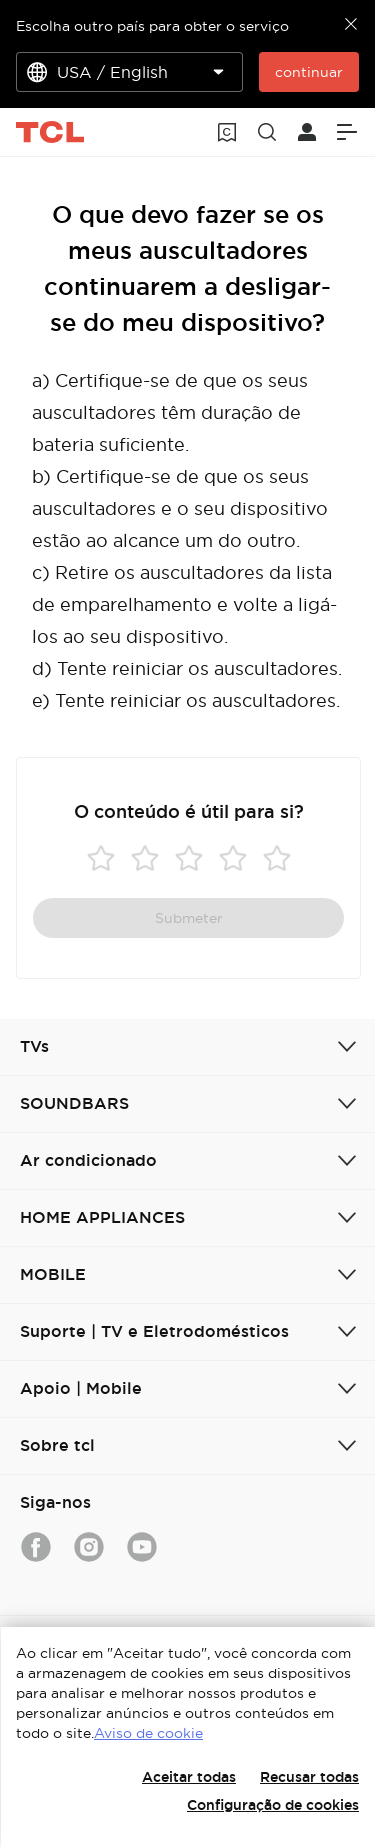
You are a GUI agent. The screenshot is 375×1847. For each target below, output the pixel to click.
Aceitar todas (189, 1777)
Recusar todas (309, 1777)
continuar (309, 72)
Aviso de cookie (148, 1733)
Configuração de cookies (273, 1805)
